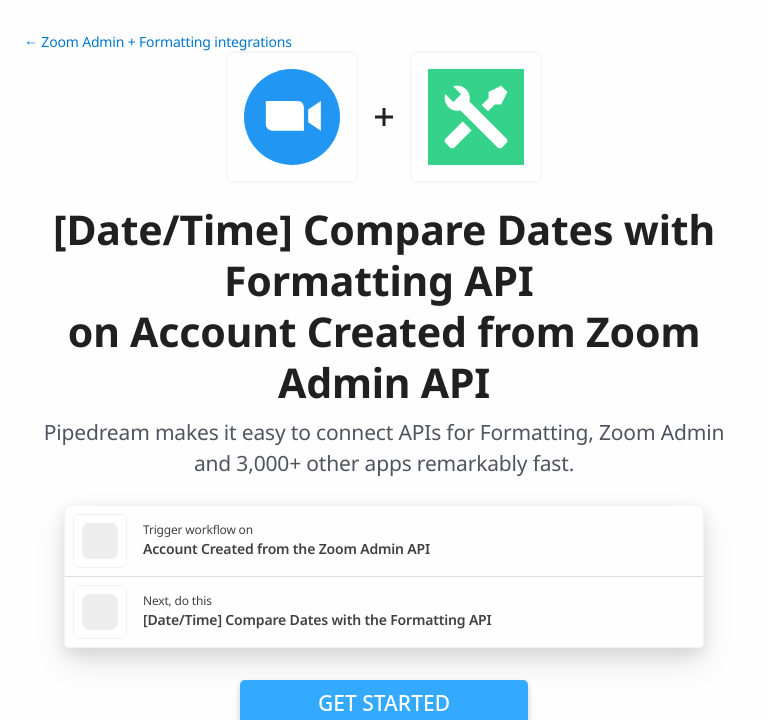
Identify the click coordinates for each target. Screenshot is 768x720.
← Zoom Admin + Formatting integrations (158, 42)
